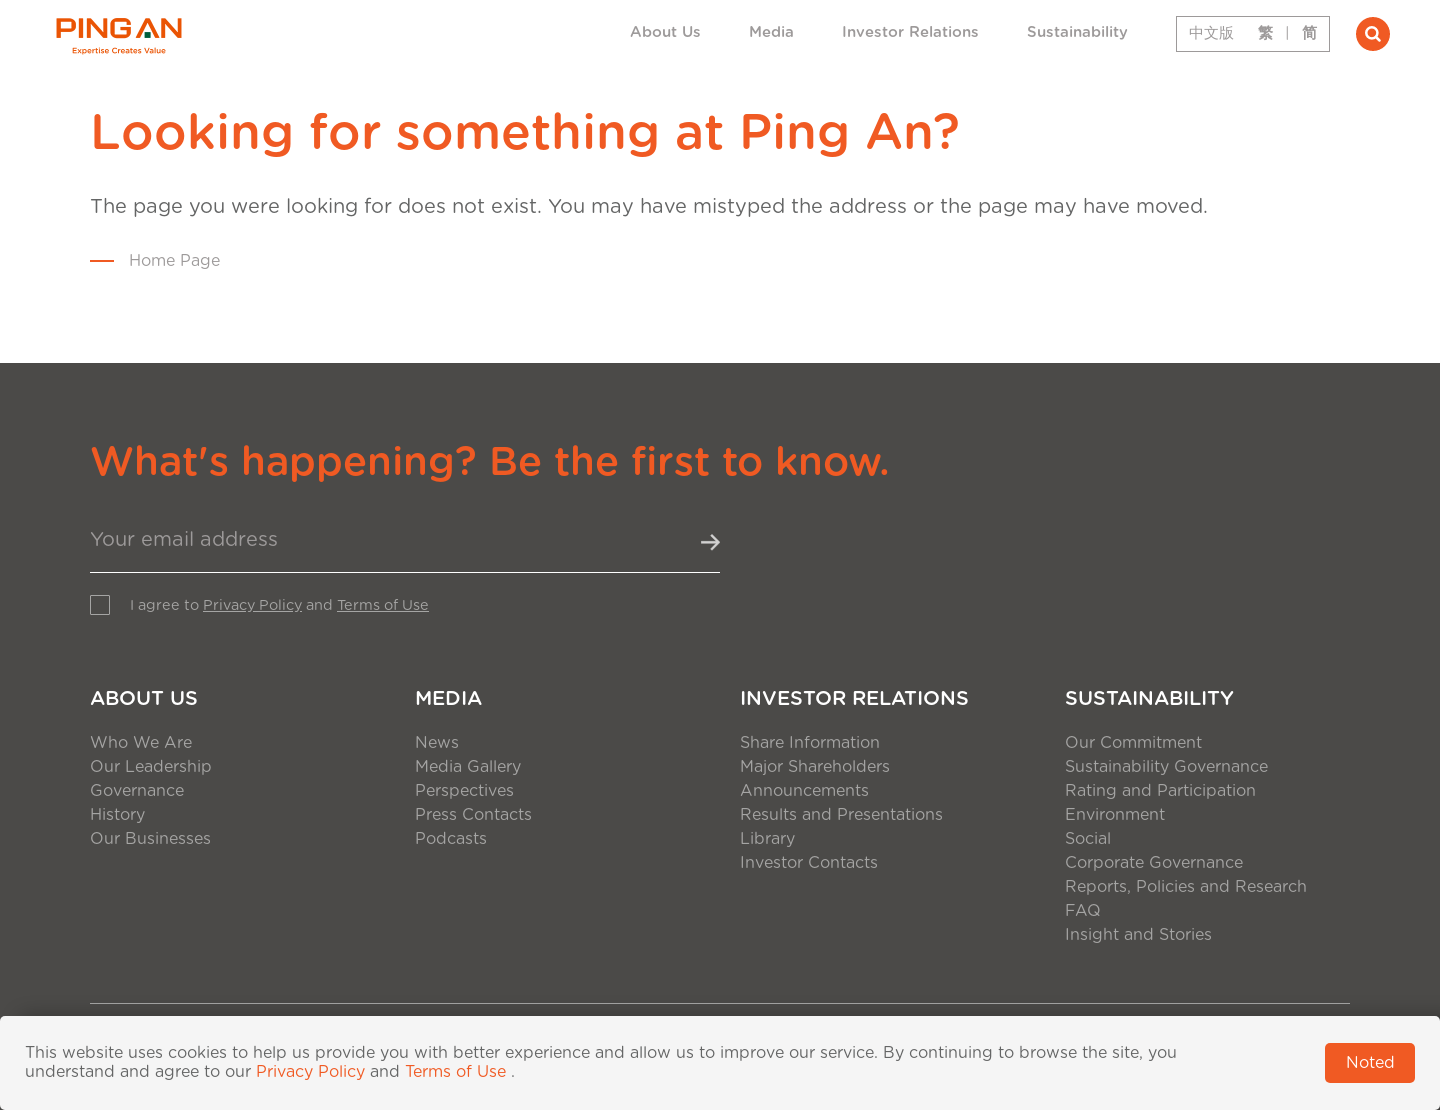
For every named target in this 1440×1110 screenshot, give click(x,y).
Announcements (804, 791)
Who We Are (141, 743)
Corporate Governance (1154, 863)
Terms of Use (383, 605)
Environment (1115, 815)
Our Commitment (1133, 743)
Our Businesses (150, 839)
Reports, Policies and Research (1186, 887)
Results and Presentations (841, 815)
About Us (665, 32)
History (117, 815)
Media (771, 32)
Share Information (810, 743)
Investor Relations (910, 32)
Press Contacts (473, 815)
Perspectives (464, 791)
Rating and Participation (1160, 791)
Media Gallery (468, 767)
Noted (1370, 1063)
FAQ (1083, 911)
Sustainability (1077, 32)
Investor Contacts (809, 863)
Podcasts (451, 839)
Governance (137, 791)
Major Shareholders (815, 767)
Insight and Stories (1138, 935)
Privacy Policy (252, 605)
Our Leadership (151, 767)
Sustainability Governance (1166, 767)
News (437, 743)
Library (767, 839)
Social (1088, 839)
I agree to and (279, 605)
